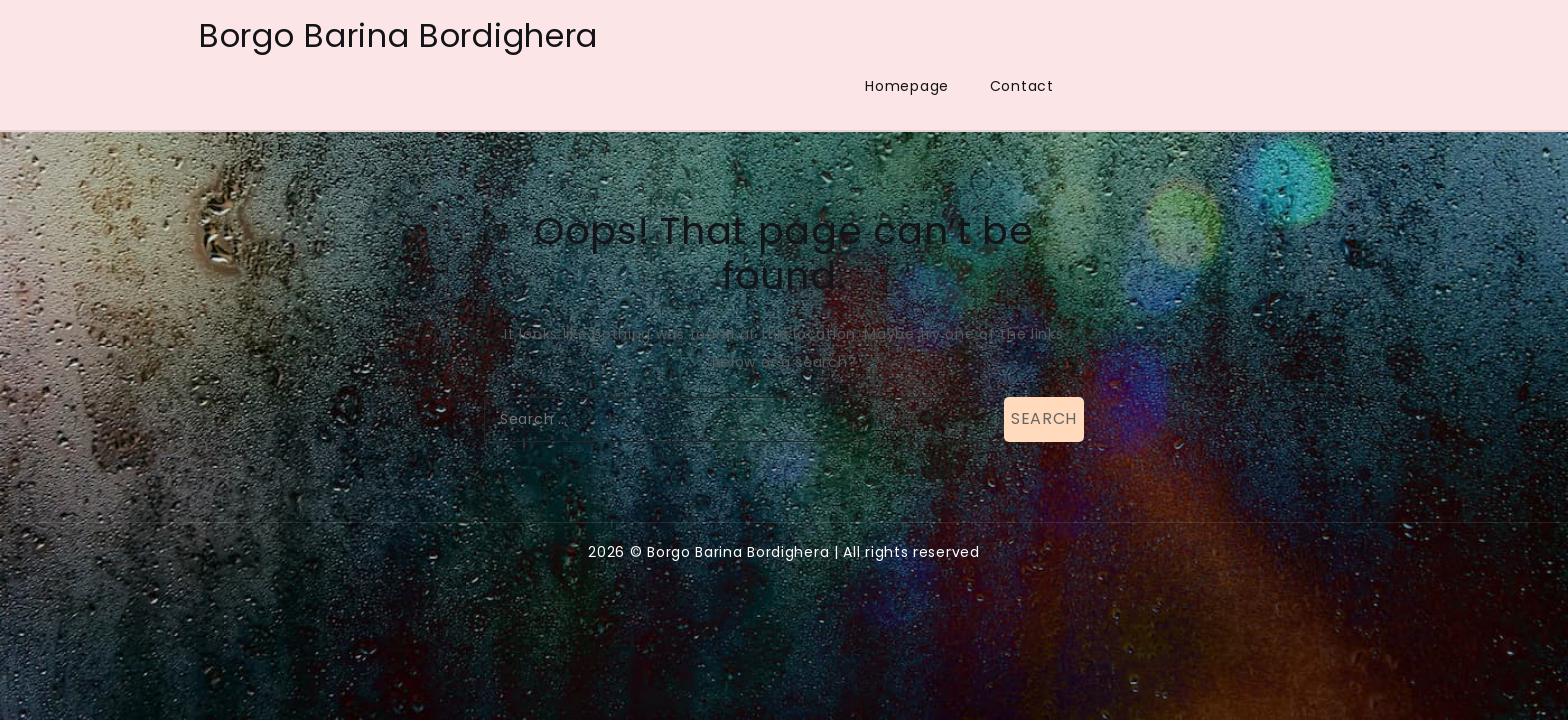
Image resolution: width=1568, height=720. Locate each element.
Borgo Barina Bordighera (398, 35)
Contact (1022, 86)
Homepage (907, 86)
